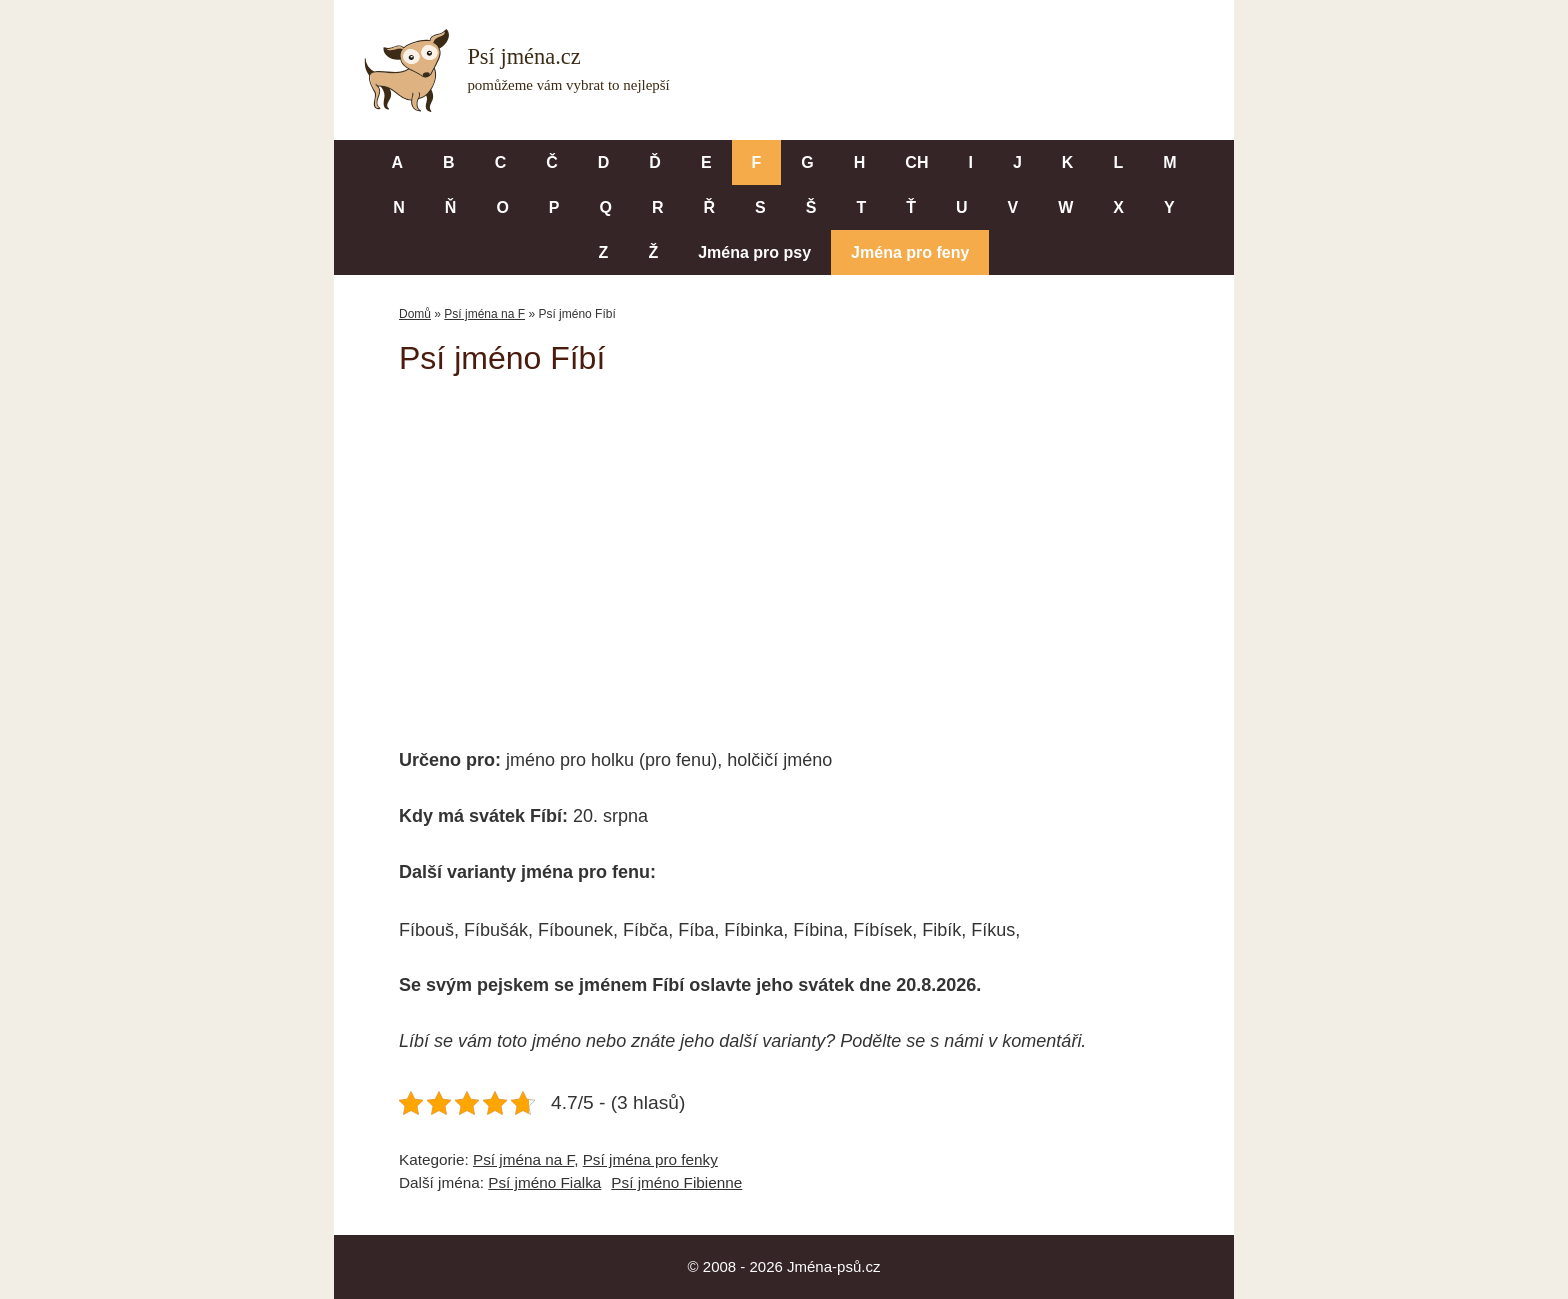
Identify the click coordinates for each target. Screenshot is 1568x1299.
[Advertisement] (784, 548)
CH (916, 162)
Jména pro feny (910, 252)
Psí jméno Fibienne (676, 1182)
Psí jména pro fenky (650, 1159)
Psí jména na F (484, 314)
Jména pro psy (754, 252)
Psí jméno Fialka (544, 1182)
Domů (415, 314)
